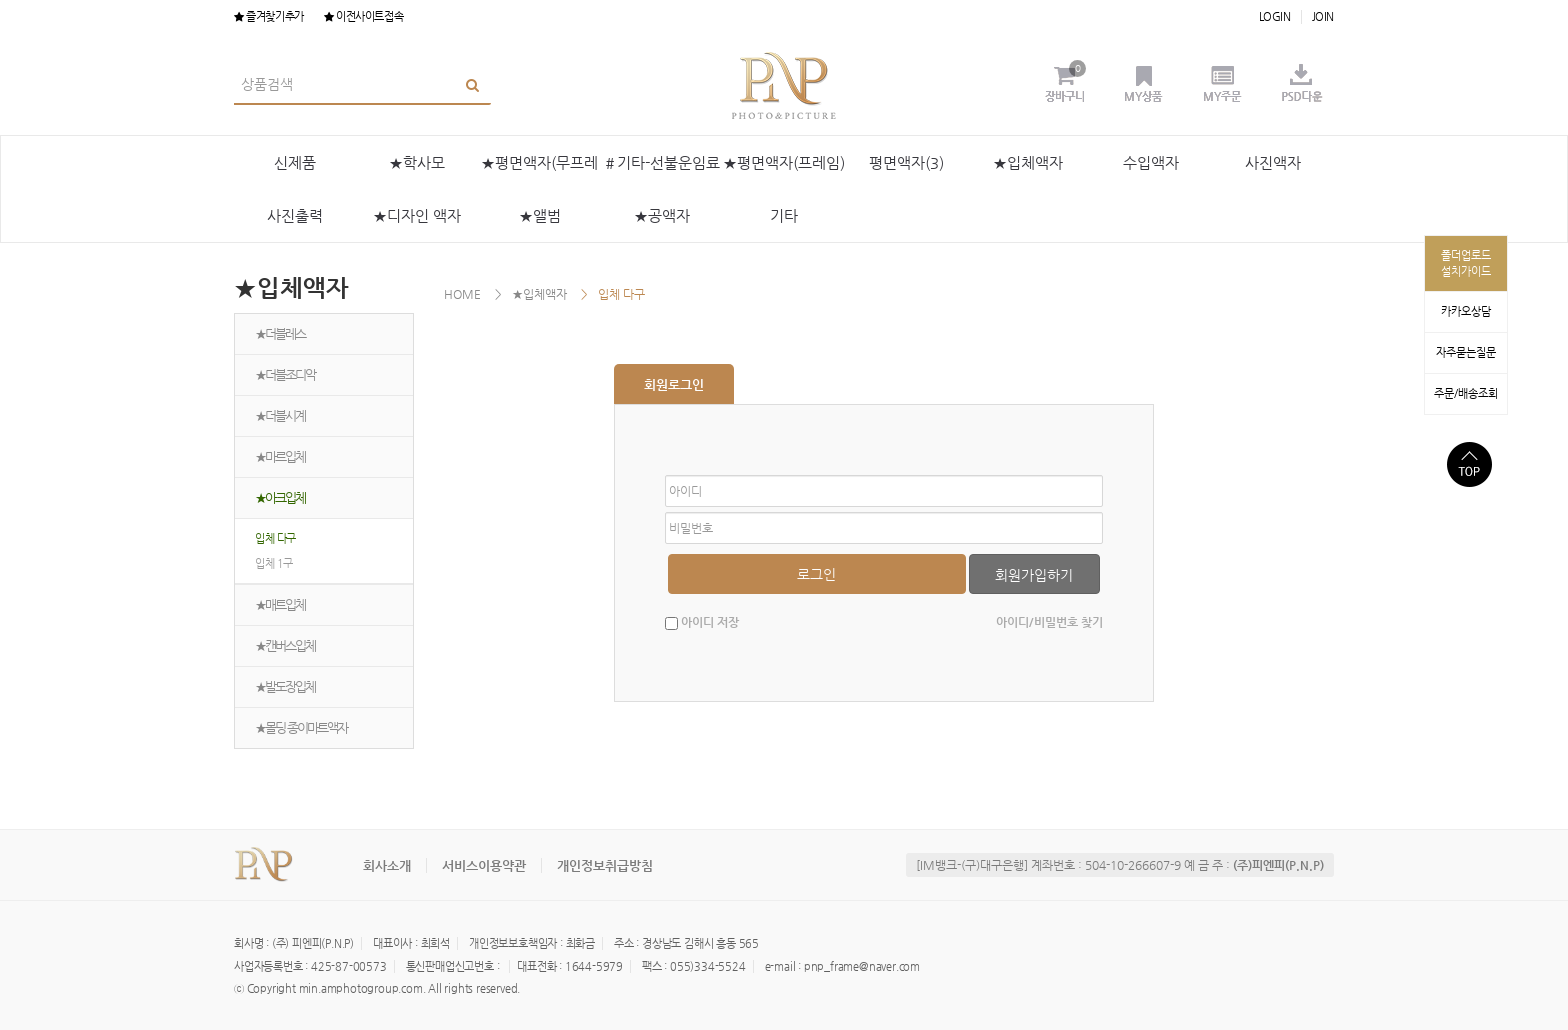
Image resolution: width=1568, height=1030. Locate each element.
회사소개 (387, 865)
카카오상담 (1466, 311)
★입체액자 (1028, 162)
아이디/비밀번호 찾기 (1049, 622)
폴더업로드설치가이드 (1466, 263)
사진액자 (1273, 162)
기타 (784, 215)
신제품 (295, 162)
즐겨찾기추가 (269, 16)
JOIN (1323, 16)
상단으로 (1469, 465)
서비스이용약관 (484, 865)
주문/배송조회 (1466, 393)
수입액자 (1151, 162)
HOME (462, 294)
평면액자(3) (906, 162)
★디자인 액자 (417, 215)
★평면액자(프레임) (784, 162)
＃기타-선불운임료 (661, 162)
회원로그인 (674, 384)
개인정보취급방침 (605, 865)
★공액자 (662, 215)
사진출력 (295, 215)
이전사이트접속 (363, 16)
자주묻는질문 (1466, 352)
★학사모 (417, 162)
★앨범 (540, 215)
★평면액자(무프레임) (539, 171)
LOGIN (1275, 16)
